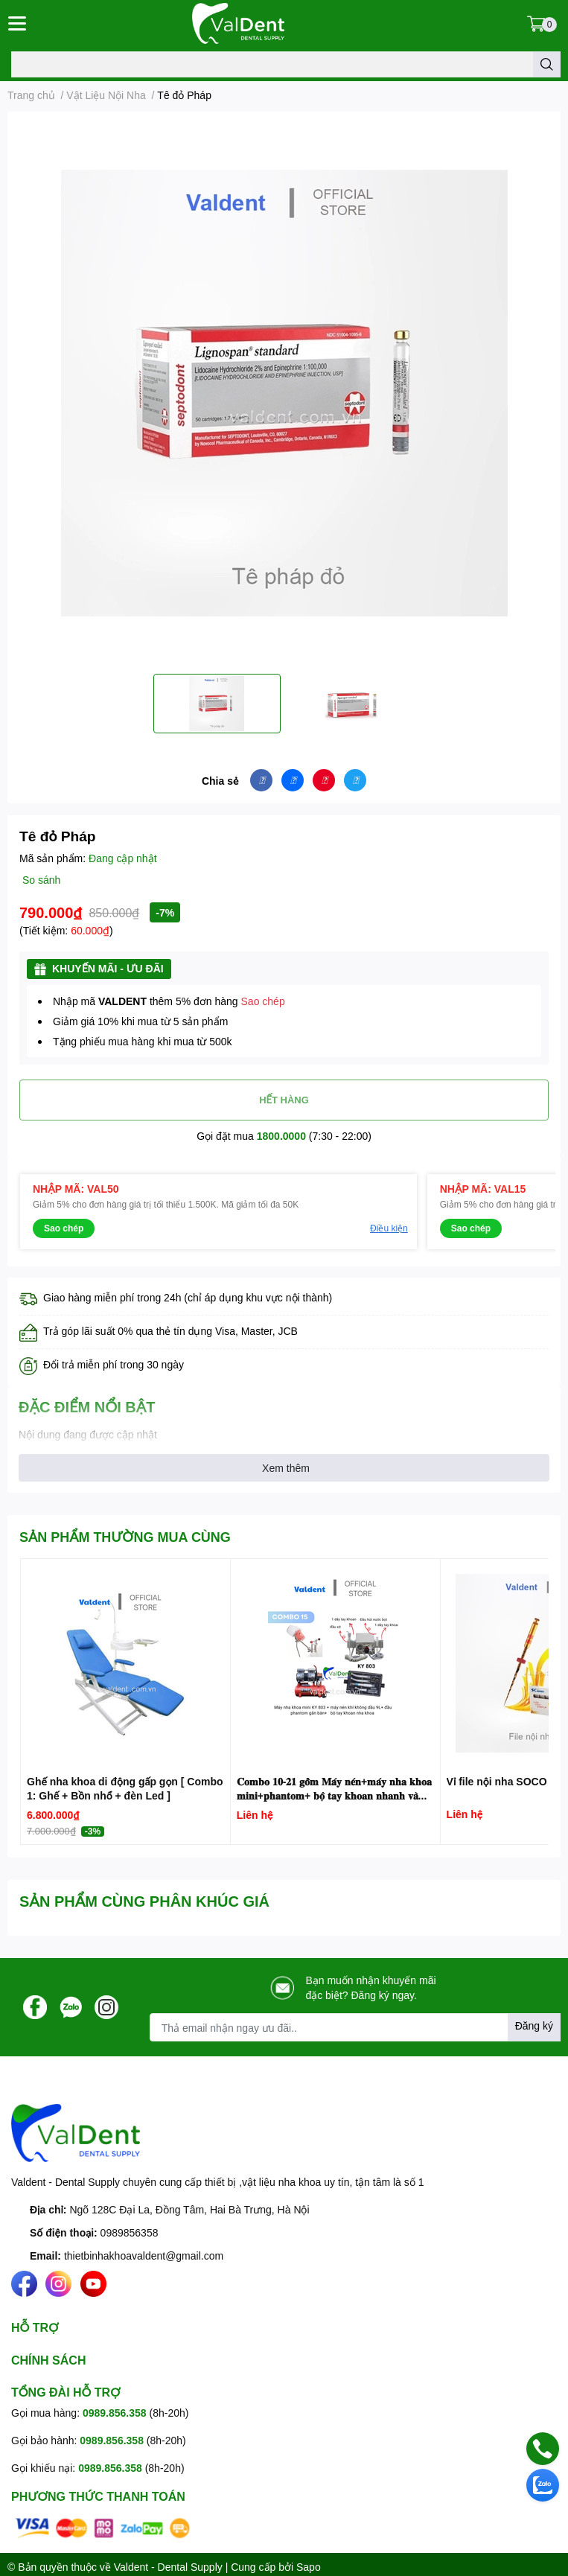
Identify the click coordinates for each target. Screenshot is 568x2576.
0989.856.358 (115, 2412)
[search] (547, 64)
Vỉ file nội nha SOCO (497, 1781)
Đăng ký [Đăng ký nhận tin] (534, 2025)
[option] (217, 703)
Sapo (308, 2566)
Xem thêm (286, 1467)
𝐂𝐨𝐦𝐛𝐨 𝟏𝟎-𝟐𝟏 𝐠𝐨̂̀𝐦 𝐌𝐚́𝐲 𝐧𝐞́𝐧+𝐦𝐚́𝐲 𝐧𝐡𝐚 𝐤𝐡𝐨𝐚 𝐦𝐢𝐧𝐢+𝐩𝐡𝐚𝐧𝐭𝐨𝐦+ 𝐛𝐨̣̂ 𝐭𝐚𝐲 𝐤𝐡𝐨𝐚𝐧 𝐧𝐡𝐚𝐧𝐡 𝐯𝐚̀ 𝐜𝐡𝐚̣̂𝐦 (334, 1796)
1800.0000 (281, 1135)
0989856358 (129, 2232)
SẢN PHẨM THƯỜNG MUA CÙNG (125, 1536)
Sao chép (263, 1001)
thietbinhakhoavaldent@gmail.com (143, 2255)
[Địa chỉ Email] (355, 2027)
